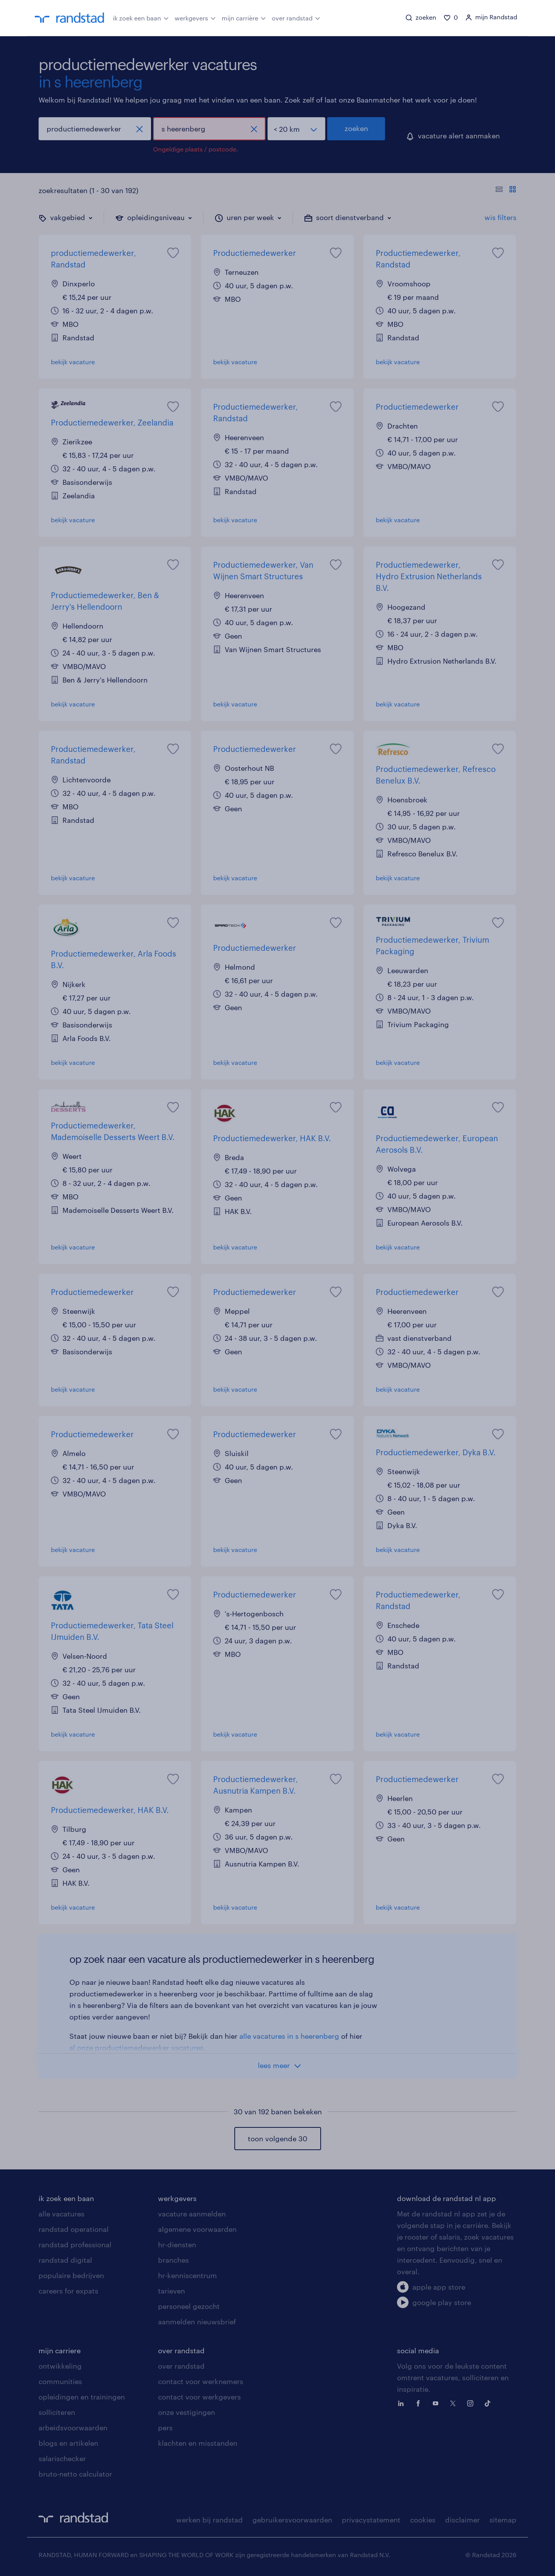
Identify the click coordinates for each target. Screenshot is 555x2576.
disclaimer (462, 2519)
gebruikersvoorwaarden (292, 2519)
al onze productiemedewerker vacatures (136, 2047)
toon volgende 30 (277, 2138)
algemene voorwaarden (197, 2229)
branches (173, 2260)
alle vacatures (61, 2213)
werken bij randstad (209, 2519)
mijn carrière (244, 17)
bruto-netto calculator (75, 2474)
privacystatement (371, 2519)
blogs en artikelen (68, 2443)
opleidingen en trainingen (82, 2397)
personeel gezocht (189, 2306)
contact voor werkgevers (199, 2397)
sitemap (502, 2519)
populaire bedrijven (71, 2275)
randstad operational (74, 2229)
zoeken (356, 128)
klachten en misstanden (197, 2443)
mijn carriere (60, 2350)
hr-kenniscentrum (187, 2275)
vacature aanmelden (192, 2213)
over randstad (296, 17)
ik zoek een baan (141, 17)
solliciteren (57, 2412)
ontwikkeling (60, 2366)
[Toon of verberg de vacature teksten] (505, 190)
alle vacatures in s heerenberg (289, 2036)
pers (165, 2427)
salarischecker (62, 2458)
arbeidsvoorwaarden (73, 2427)
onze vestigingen (186, 2412)
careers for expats (68, 2291)
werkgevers (195, 17)
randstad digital (65, 2260)
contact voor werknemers (200, 2381)
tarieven (171, 2291)
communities (60, 2381)
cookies (423, 2519)
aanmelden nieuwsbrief (197, 2321)
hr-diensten (177, 2244)
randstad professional (75, 2244)
